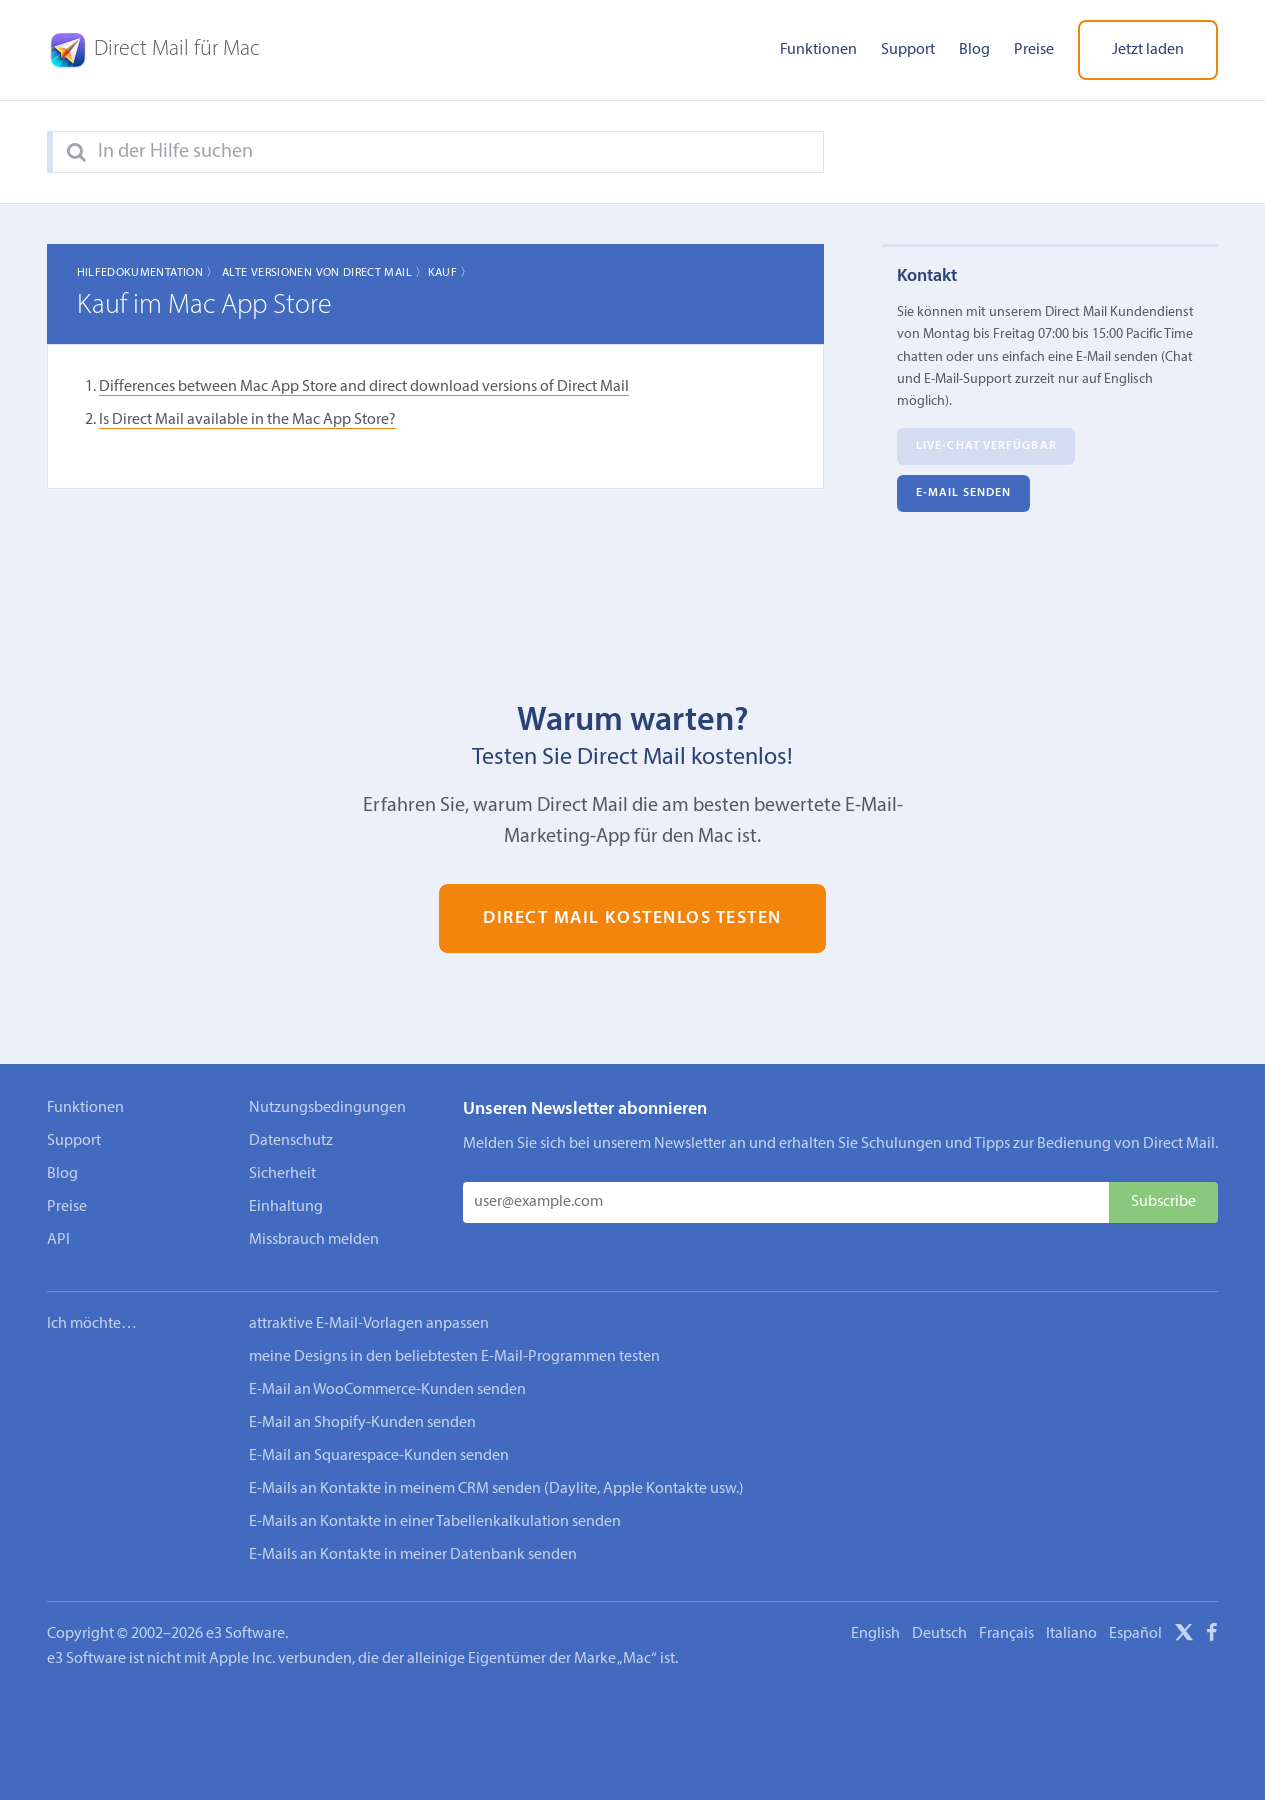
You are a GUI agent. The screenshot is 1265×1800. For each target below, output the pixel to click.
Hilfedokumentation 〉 (148, 273)
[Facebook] (1212, 1636)
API (58, 1240)
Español (1135, 1634)
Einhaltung (286, 1207)
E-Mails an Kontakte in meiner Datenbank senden (413, 1555)
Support (908, 50)
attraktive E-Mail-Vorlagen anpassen (369, 1324)
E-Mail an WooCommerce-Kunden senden (387, 1390)
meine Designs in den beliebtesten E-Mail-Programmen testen (454, 1357)
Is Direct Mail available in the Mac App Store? (247, 420)
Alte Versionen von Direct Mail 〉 (325, 273)
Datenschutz (291, 1141)
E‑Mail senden (963, 494)
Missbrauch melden (314, 1240)
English (875, 1634)
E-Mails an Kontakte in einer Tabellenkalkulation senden (435, 1522)
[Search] (76, 153)
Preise (1034, 50)
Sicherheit (282, 1174)
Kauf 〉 (450, 273)
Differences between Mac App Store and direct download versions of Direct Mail (364, 387)
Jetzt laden (1148, 50)
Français (1006, 1634)
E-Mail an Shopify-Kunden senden (362, 1423)
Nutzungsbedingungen (327, 1108)
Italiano (1071, 1634)
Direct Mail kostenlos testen (632, 918)
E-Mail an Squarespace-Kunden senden (379, 1456)
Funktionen (818, 50)
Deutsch (939, 1634)
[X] (1184, 1636)
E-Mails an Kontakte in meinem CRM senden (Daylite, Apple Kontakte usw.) (496, 1489)
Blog (974, 50)
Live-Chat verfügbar (986, 447)
